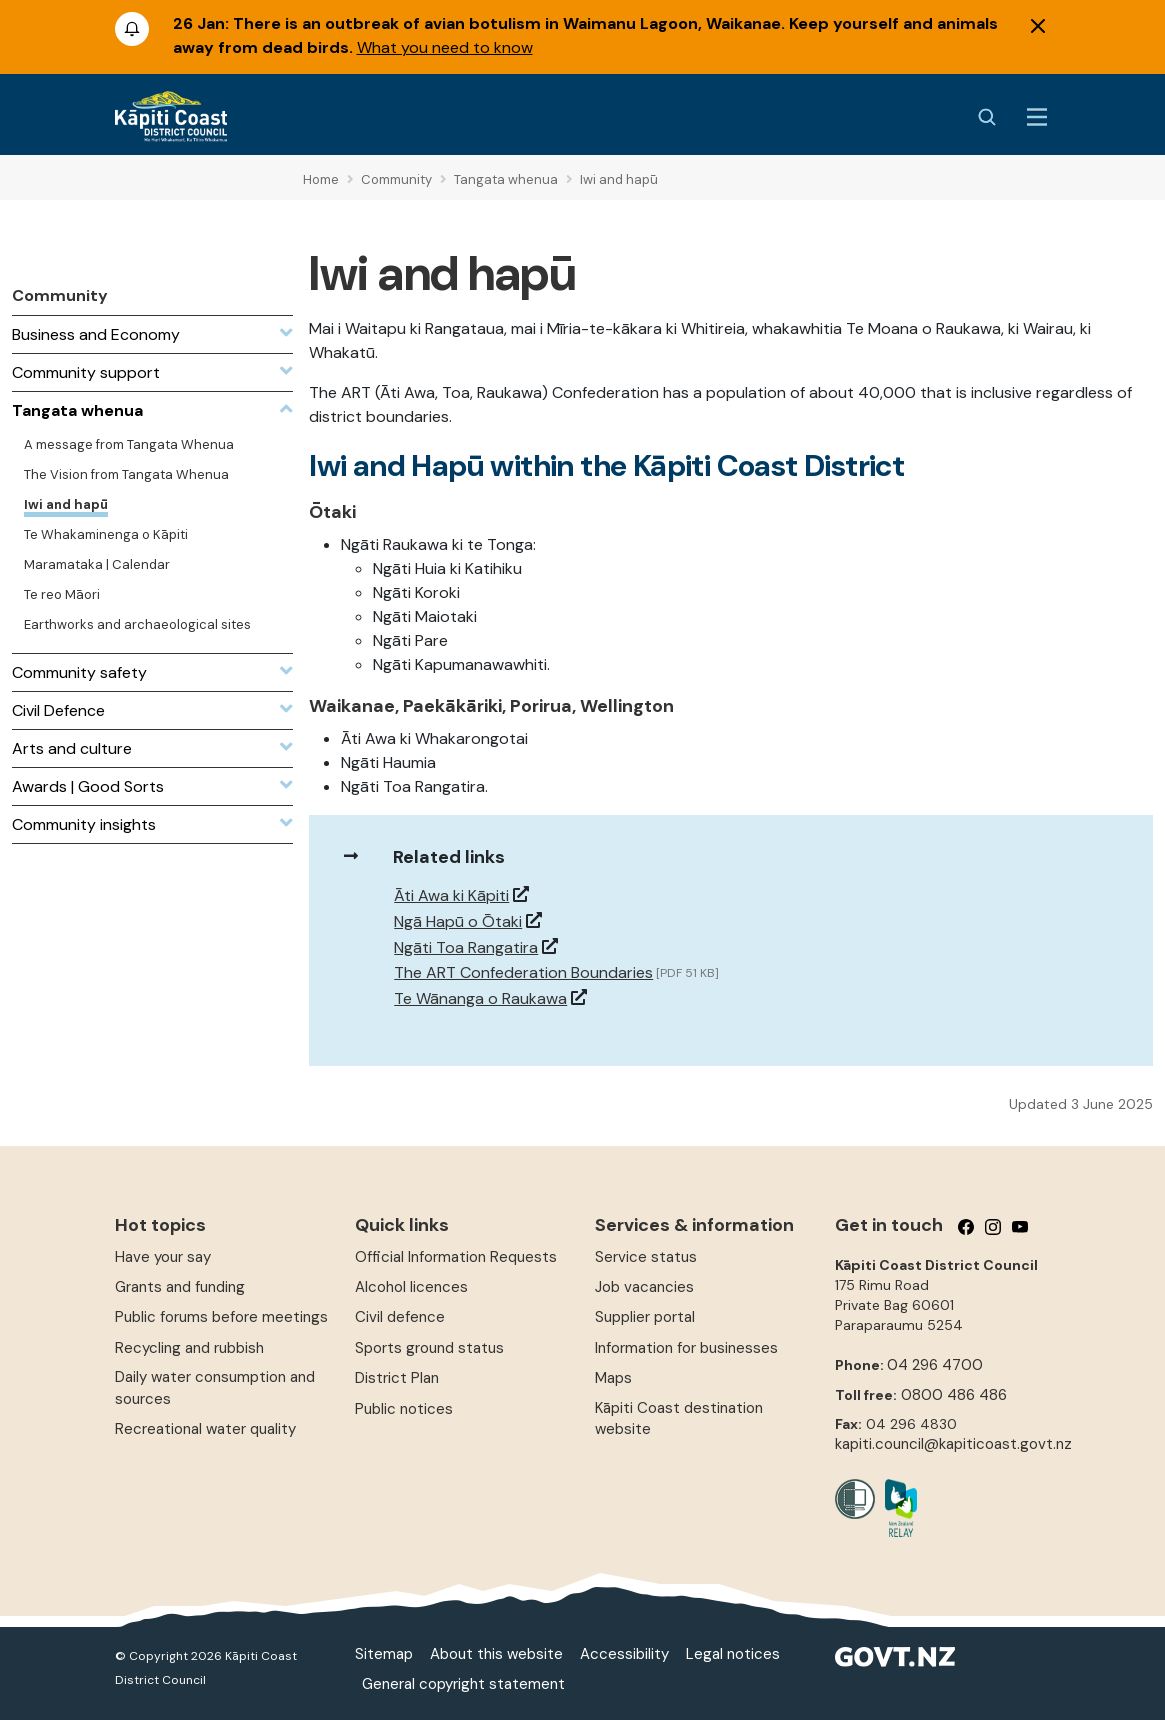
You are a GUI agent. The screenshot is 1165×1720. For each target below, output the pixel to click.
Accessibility (624, 1654)
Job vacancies (644, 1287)
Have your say (163, 1257)
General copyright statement (463, 1684)
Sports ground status (429, 1348)
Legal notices (733, 1654)
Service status (646, 1257)
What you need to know (445, 47)
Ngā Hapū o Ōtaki (458, 921)
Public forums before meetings (221, 1317)
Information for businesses (686, 1348)
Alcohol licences (411, 1287)
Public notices (404, 1409)
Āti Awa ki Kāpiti (451, 895)
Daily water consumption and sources (215, 1387)
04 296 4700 (935, 1365)
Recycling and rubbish (189, 1348)
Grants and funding (180, 1287)
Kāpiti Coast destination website (679, 1418)
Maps (613, 1378)
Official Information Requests (456, 1257)
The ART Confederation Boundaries (523, 972)
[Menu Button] (1037, 117)
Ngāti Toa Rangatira (466, 947)
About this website (496, 1654)
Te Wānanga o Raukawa (480, 998)
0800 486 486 (954, 1395)
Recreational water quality (205, 1429)
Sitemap (384, 1654)
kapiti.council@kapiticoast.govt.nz (953, 1444)
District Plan (397, 1378)
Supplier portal (645, 1317)
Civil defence (400, 1317)
